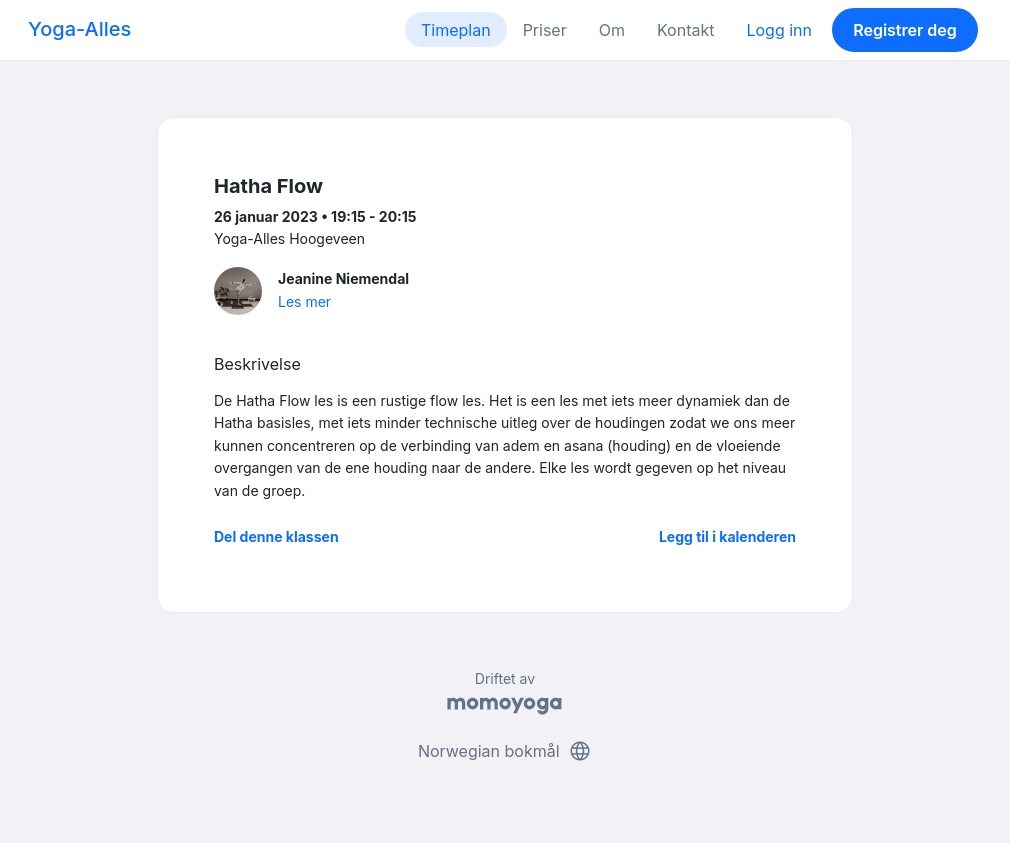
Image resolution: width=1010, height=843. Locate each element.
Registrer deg (905, 30)
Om (612, 30)
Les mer (304, 301)
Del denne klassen (276, 536)
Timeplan (456, 30)
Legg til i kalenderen (727, 536)
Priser (545, 30)
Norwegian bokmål (505, 751)
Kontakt (685, 30)
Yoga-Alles (79, 29)
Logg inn (779, 30)
